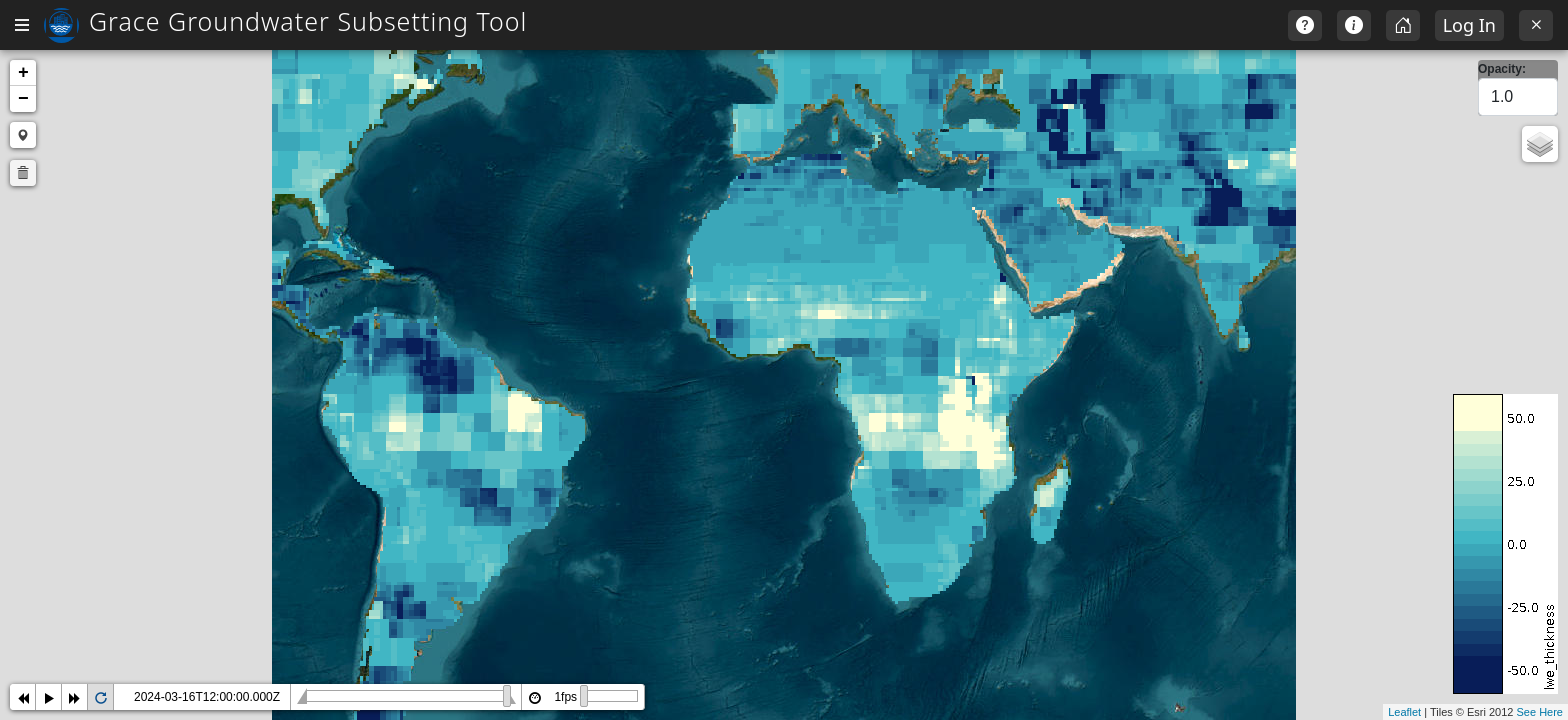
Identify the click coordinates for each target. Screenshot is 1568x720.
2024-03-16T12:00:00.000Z (507, 697)
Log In (1469, 25)
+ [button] (323, 73)
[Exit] (1536, 25)
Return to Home (80, 67)
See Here (1540, 712)
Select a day (59, 233)
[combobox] (149, 191)
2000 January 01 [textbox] (83, 268)
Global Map (66, 103)
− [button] (323, 99)
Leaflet (1404, 712)
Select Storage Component (143, 157)
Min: (31, 309)
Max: (33, 371)
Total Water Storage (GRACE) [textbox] (129, 192)
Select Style (57, 433)
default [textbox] (49, 468)
